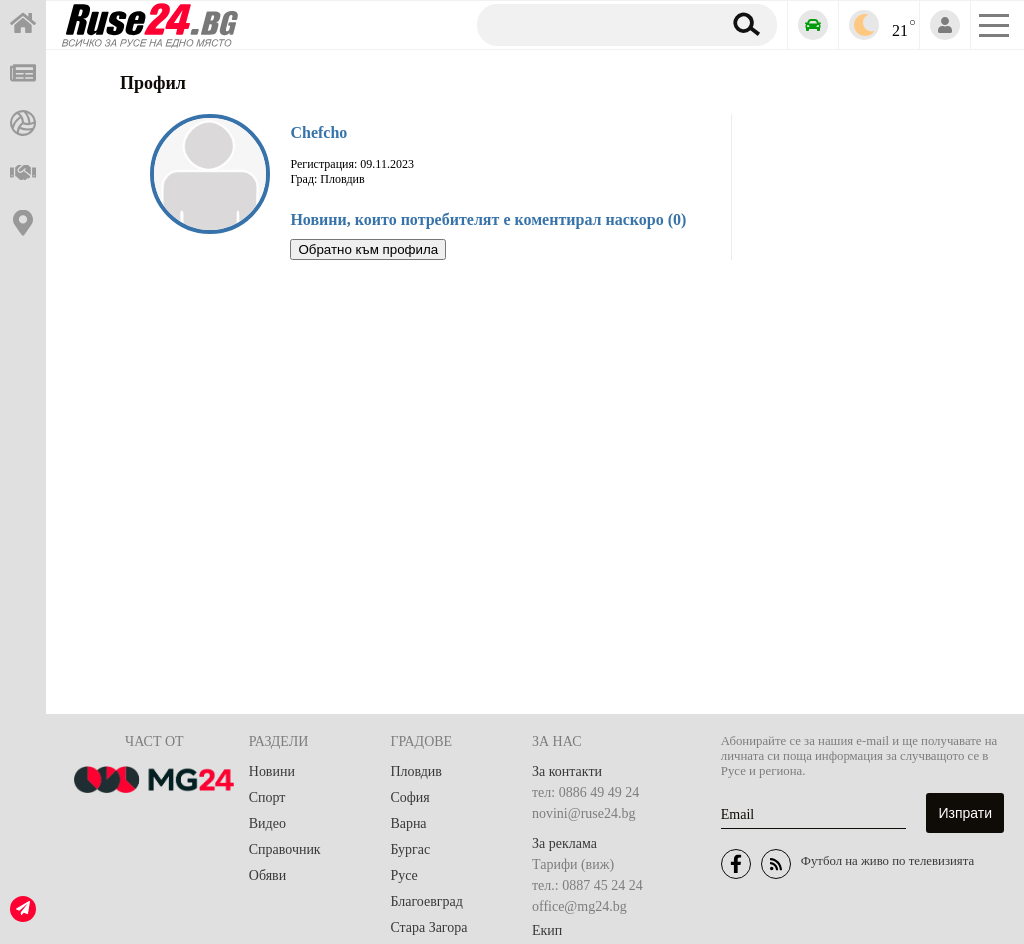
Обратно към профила (368, 249)
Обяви (267, 875)
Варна (408, 823)
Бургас (410, 849)
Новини (272, 771)
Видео (267, 823)
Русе (403, 875)
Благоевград (426, 901)
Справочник (285, 849)
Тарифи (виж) (573, 864)
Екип (547, 930)
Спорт (267, 797)
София (409, 797)
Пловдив (416, 771)
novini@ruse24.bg (584, 813)
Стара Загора (428, 927)
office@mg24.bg (579, 906)
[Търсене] (591, 24)
